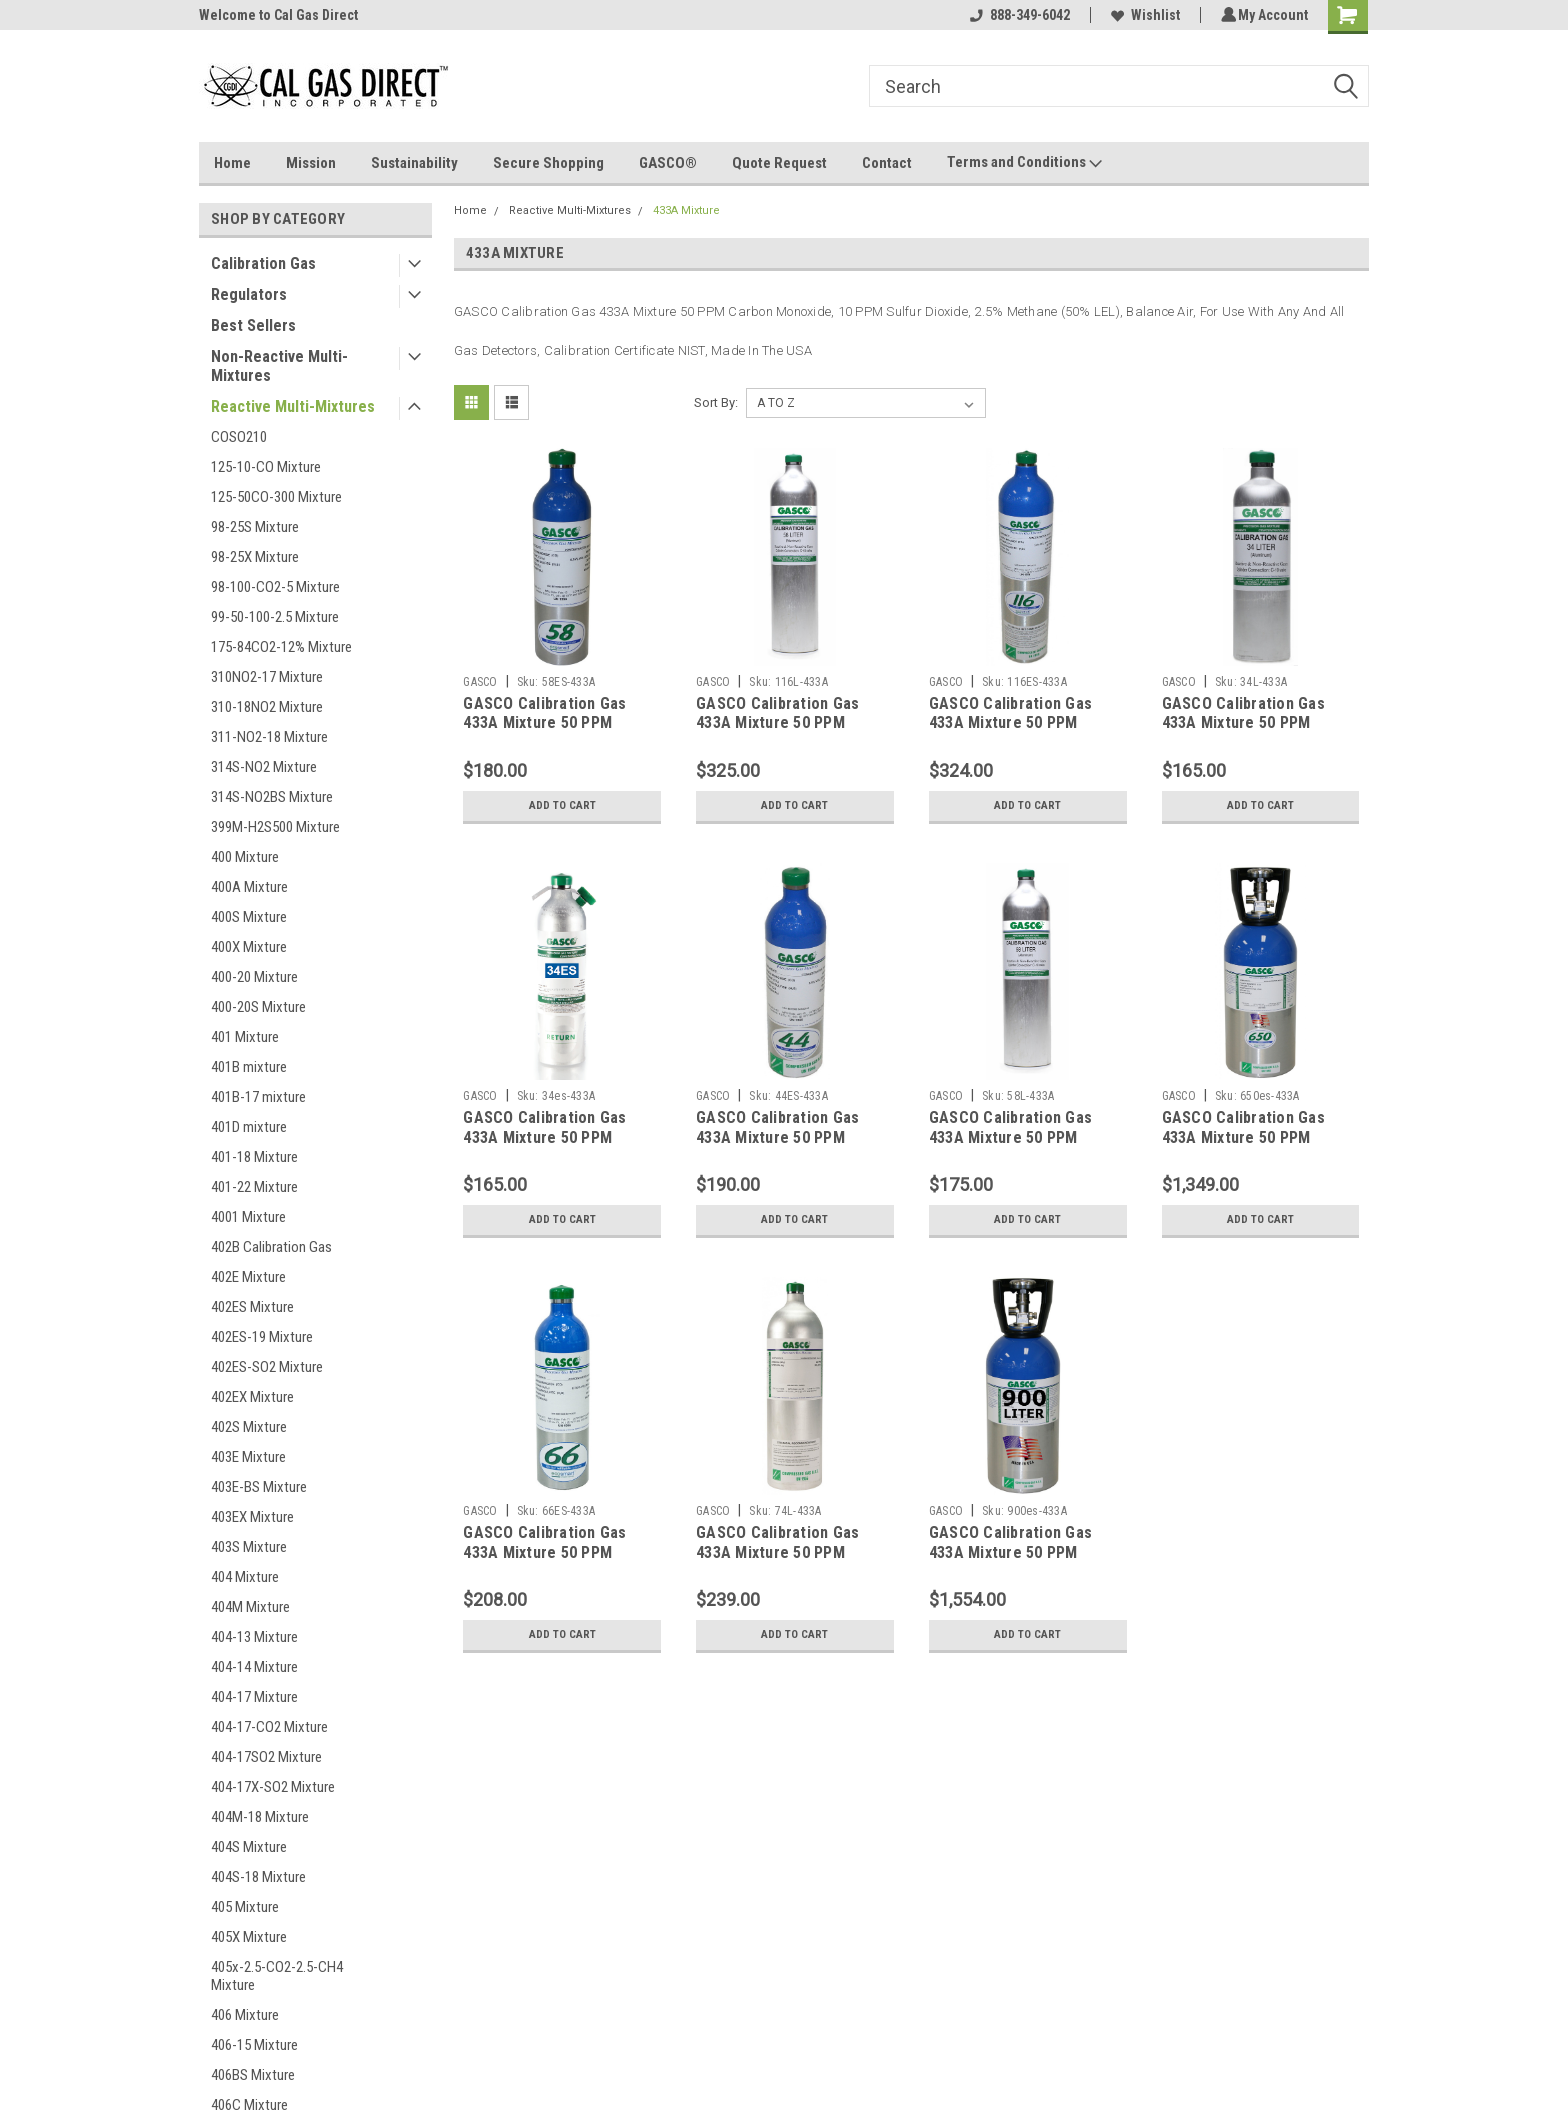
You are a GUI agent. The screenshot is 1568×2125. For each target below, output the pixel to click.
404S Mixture (249, 1847)
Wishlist (1142, 15)
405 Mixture (245, 1907)
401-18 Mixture (254, 1157)
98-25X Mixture (255, 557)
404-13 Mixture (254, 1637)
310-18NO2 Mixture (267, 707)
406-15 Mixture (254, 2045)
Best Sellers (253, 325)
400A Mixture (249, 887)
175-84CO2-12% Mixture (281, 647)
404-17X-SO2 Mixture (273, 1787)
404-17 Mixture (254, 1697)
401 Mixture (245, 1037)
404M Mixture (250, 1607)
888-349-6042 (1017, 15)
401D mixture (249, 1127)
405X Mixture (249, 1937)
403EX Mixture (252, 1517)
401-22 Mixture (254, 1187)
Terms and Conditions (1024, 163)
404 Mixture (245, 1577)
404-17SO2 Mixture (266, 1757)
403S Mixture (249, 1547)
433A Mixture (686, 210)
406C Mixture (249, 2105)
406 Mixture (245, 2015)
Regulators (249, 294)
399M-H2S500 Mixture (275, 827)
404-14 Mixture (254, 1667)
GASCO (480, 682)
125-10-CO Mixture (266, 467)
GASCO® (668, 163)
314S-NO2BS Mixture (272, 797)
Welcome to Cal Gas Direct (278, 15)
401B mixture (249, 1067)
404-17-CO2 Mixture (269, 1727)
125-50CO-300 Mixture (276, 497)
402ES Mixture (252, 1307)
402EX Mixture (252, 1397)
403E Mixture (248, 1457)
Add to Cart (562, 806)
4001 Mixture (248, 1217)
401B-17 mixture (258, 1097)
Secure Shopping (548, 163)
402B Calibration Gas (271, 1247)
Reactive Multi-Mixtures (293, 406)
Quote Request (779, 163)
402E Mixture (248, 1277)
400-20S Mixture (258, 1007)
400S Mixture (249, 917)
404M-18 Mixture (260, 1817)
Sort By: (716, 402)
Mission (311, 163)
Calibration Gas (263, 263)
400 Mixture (245, 857)
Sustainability (414, 163)
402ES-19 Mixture (262, 1337)
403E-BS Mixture (259, 1487)
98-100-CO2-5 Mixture (275, 587)
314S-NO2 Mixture (264, 767)
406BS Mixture (253, 2075)
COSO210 (239, 437)
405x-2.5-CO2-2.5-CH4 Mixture (277, 1976)
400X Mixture (249, 947)
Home (232, 163)
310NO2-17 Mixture (267, 677)
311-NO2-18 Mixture (269, 737)
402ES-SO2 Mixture (267, 1367)
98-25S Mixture (255, 527)
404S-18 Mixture (258, 1877)
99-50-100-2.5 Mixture (275, 617)
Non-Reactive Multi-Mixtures (279, 366)
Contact (887, 163)
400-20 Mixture (254, 977)
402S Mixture (249, 1427)
